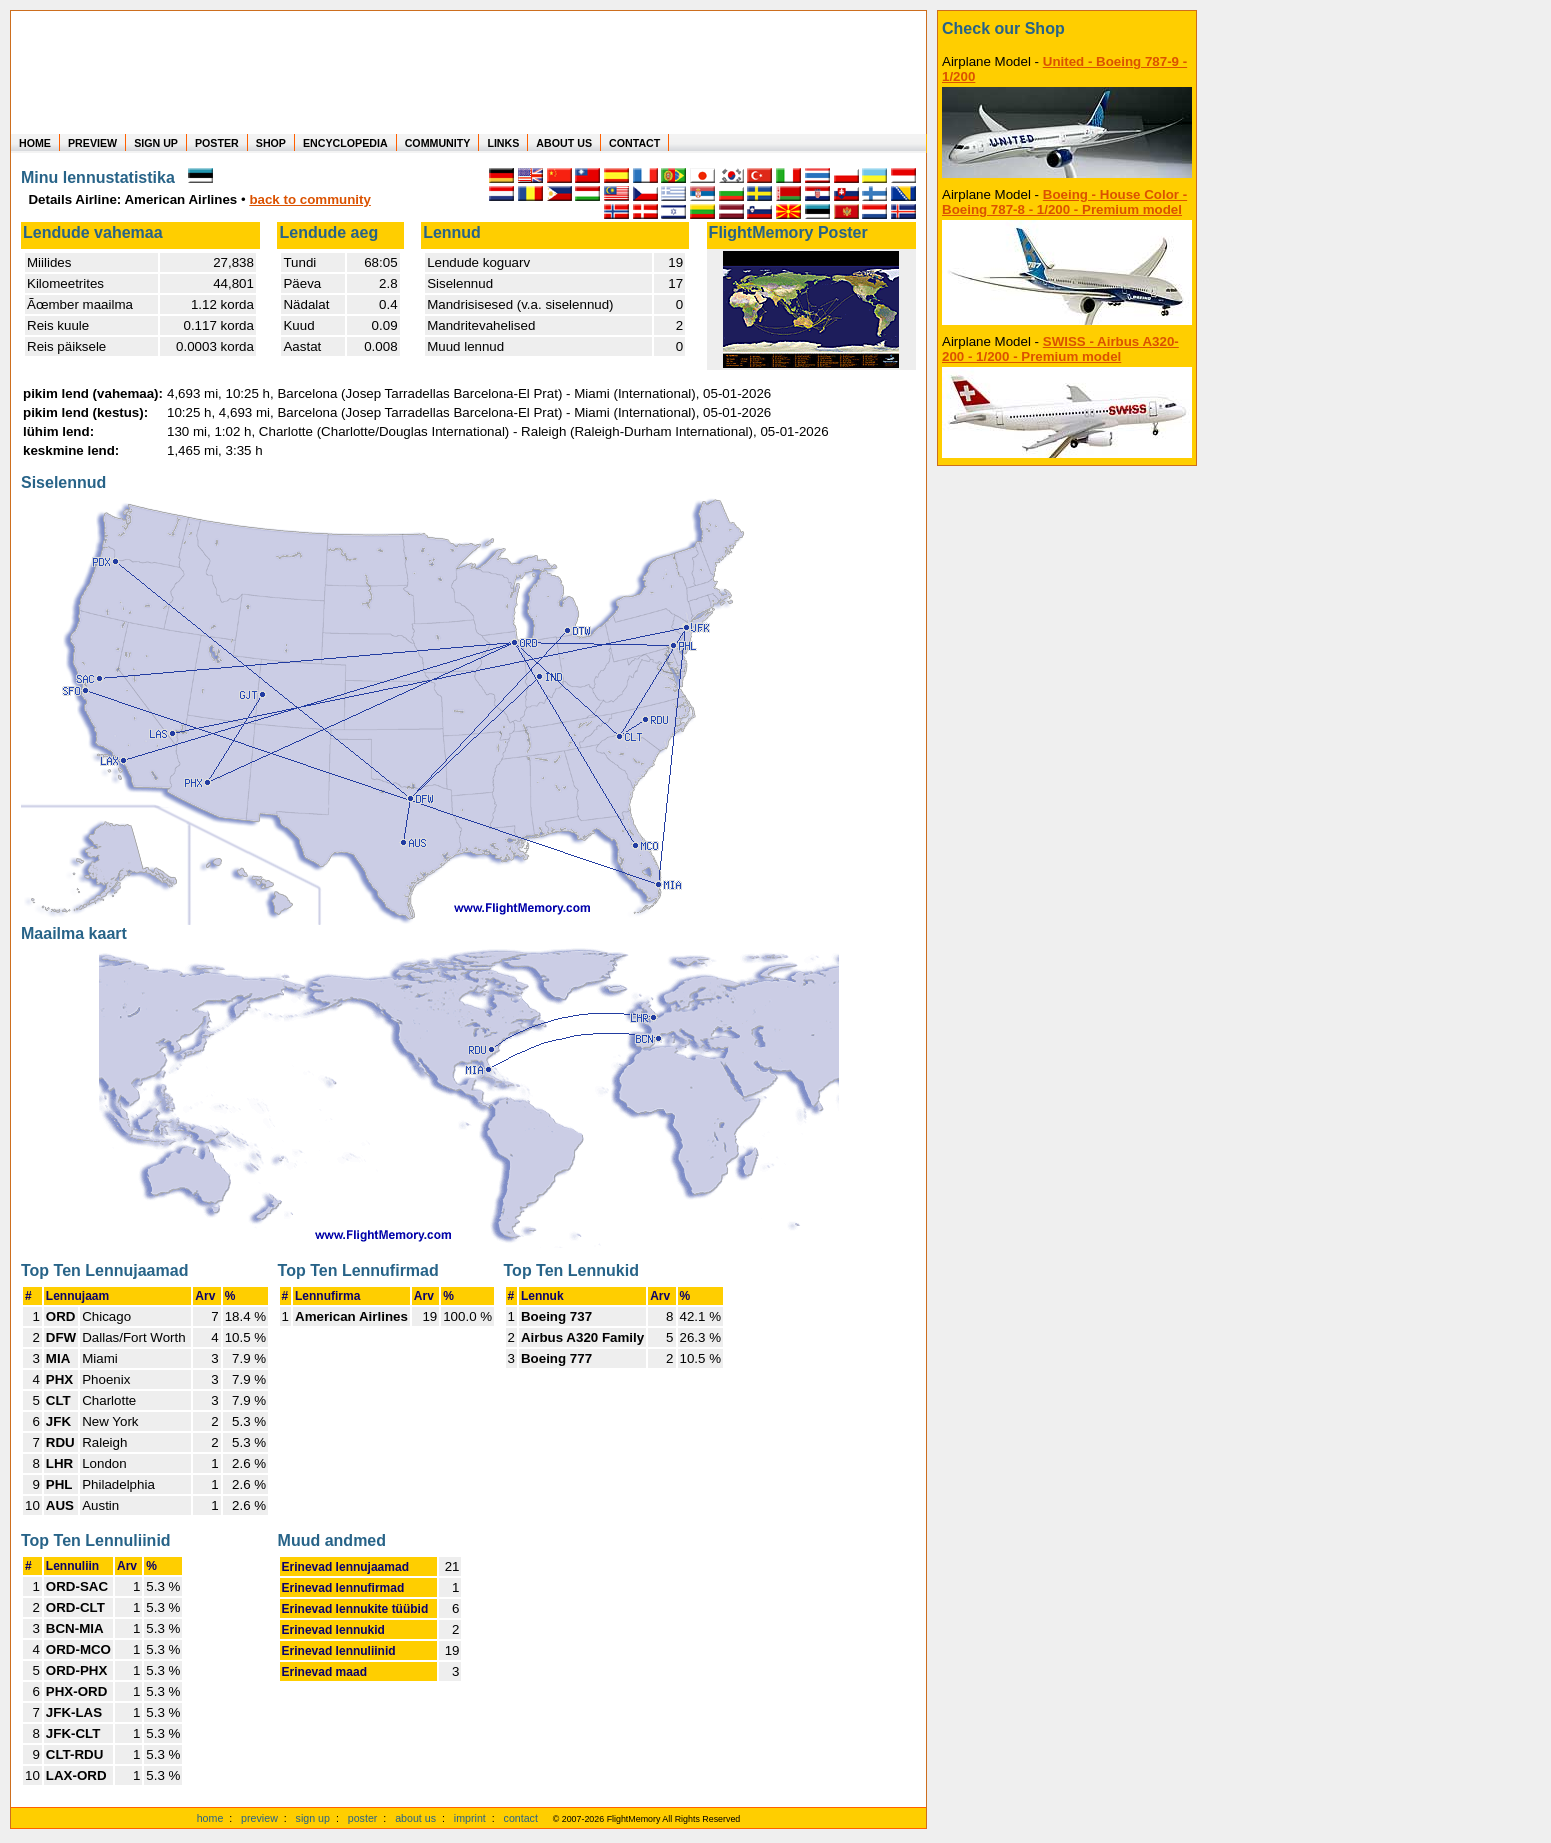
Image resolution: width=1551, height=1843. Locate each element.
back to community (309, 199)
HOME (35, 143)
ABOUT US (564, 143)
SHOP (271, 143)
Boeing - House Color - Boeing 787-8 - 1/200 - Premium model (1064, 202)
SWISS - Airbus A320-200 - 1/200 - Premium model (1060, 349)
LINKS (503, 143)
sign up (313, 1818)
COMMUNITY (438, 143)
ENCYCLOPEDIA (345, 143)
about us (415, 1818)
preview (259, 1818)
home (210, 1818)
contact (521, 1818)
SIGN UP (156, 143)
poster (363, 1818)
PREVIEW (92, 143)
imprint (470, 1818)
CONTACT (634, 143)
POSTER (217, 143)
